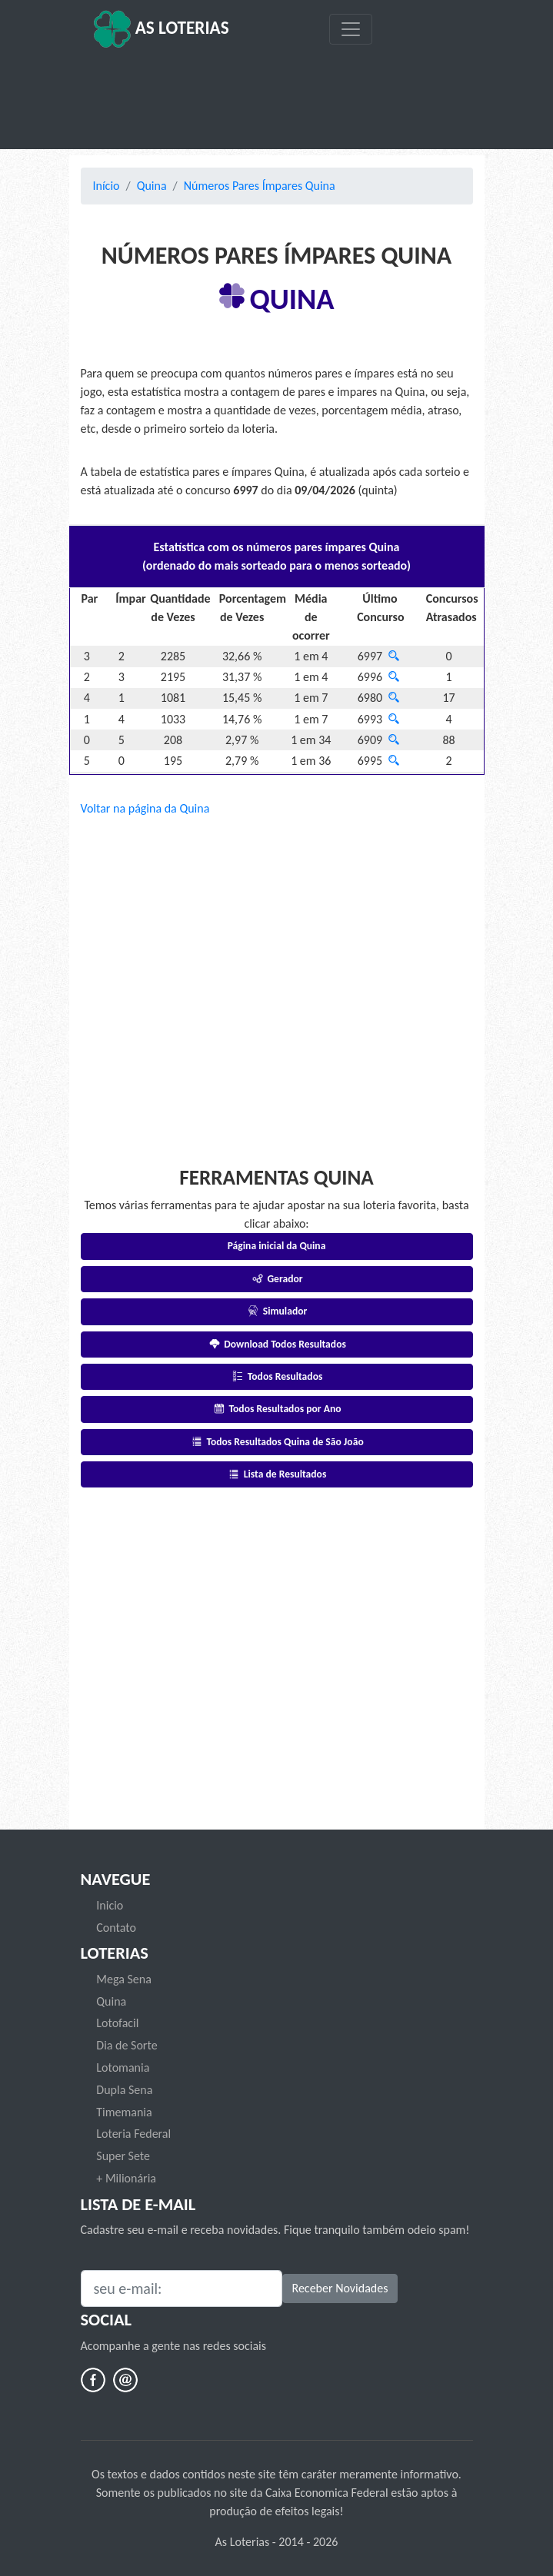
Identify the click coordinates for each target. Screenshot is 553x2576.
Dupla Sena (124, 2089)
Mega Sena (124, 1979)
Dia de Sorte (126, 2045)
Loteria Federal (133, 2133)
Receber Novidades (340, 2288)
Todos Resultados (277, 1376)
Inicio (109, 1905)
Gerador (276, 1278)
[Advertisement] (277, 98)
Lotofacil (117, 2023)
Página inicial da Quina (277, 1245)
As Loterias (161, 29)
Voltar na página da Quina (145, 808)
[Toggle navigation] (350, 29)
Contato (116, 1927)
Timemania (124, 2112)
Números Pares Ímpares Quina (259, 185)
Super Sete (123, 2156)
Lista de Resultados (277, 1474)
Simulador (277, 1311)
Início (106, 185)
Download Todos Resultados (276, 1344)
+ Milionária (126, 2178)
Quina (152, 185)
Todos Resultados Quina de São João (276, 1441)
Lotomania (122, 2067)
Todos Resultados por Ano (276, 1408)
